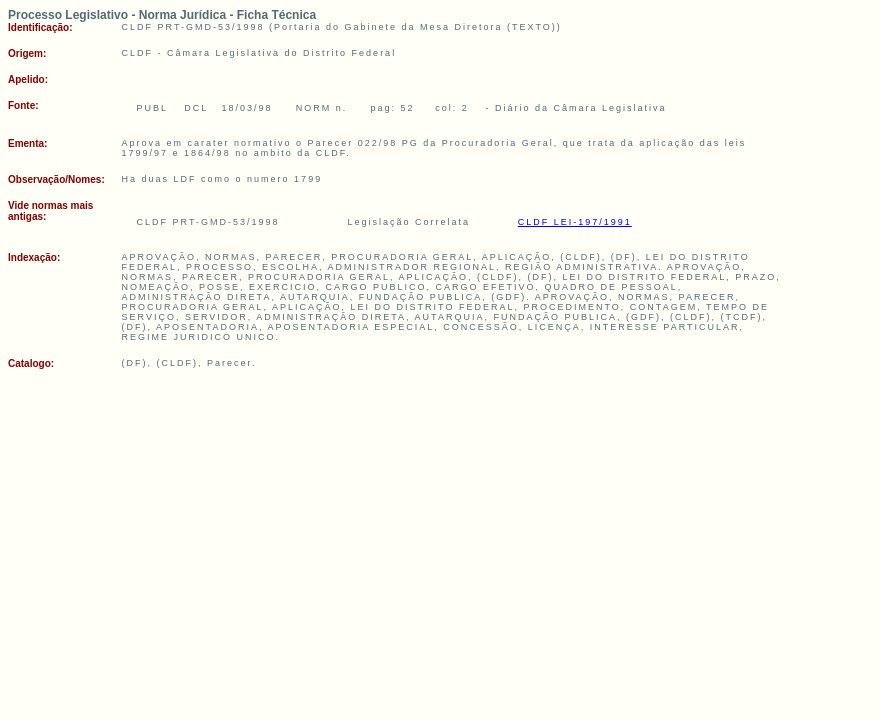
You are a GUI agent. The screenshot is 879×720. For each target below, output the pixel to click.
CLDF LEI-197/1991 (575, 222)
